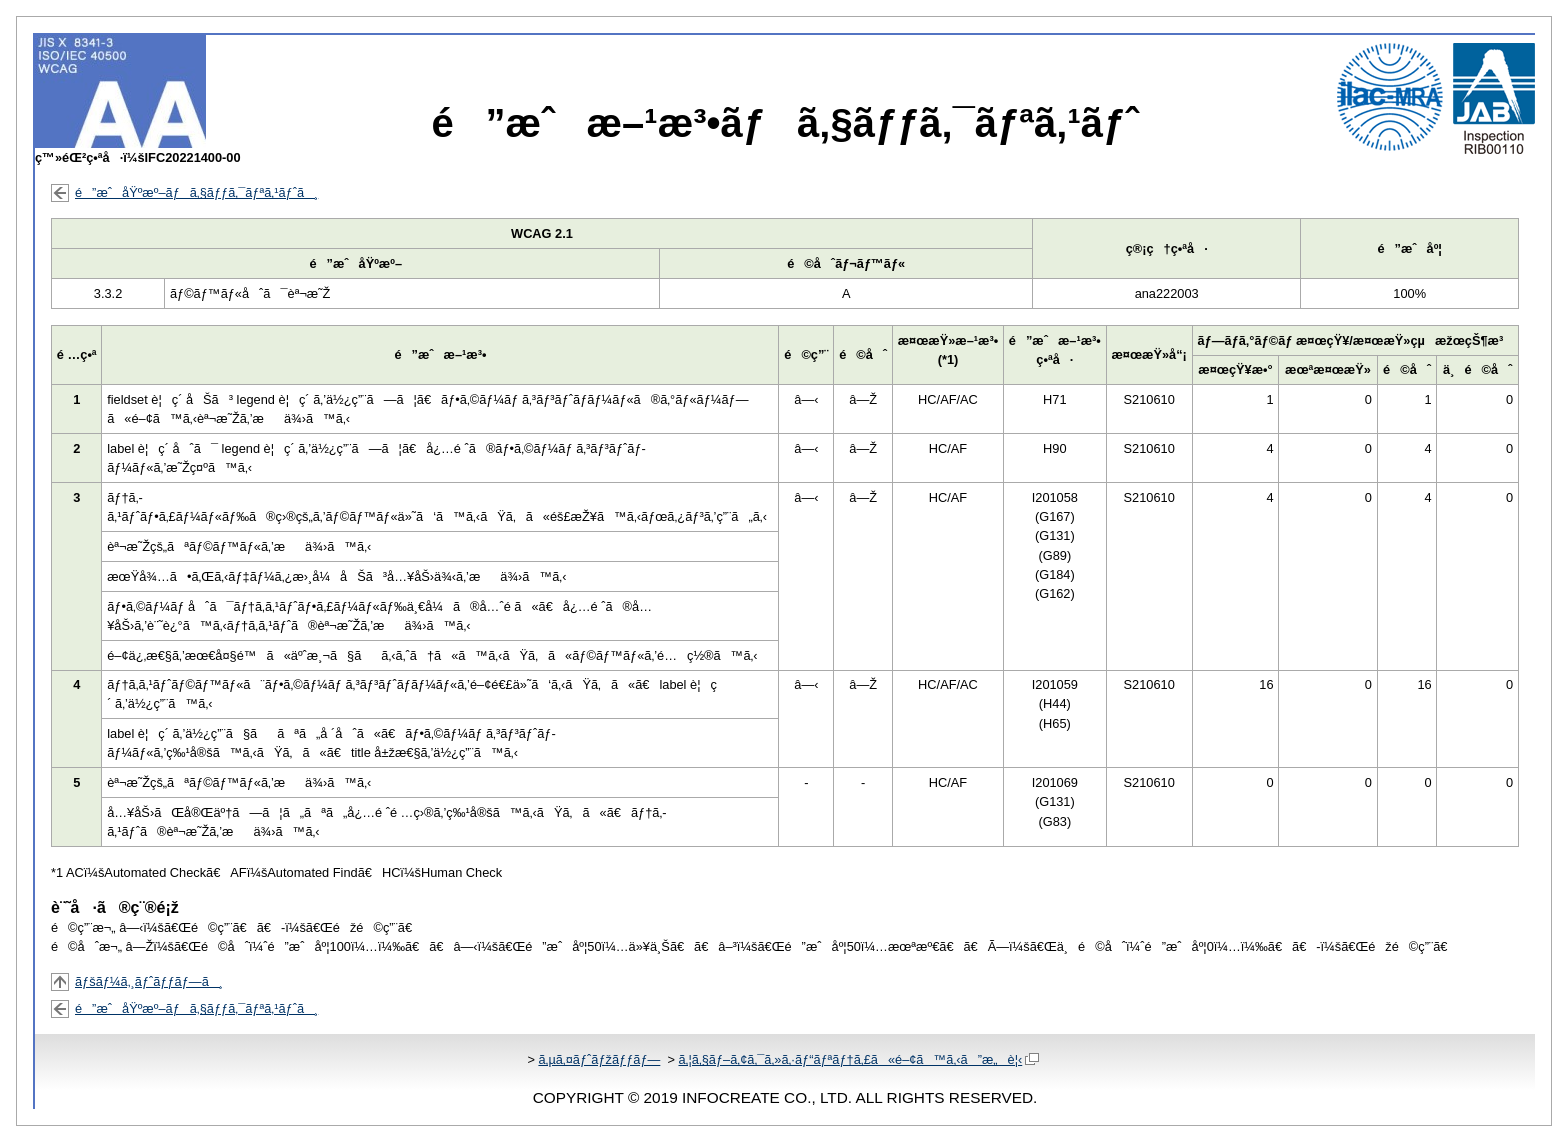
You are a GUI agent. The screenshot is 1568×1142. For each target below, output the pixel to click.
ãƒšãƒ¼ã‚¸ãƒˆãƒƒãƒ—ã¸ (149, 981)
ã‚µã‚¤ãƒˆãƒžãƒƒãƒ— (599, 1059)
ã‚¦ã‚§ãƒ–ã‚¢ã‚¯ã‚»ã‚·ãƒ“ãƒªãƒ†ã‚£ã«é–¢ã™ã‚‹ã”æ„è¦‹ (858, 1059)
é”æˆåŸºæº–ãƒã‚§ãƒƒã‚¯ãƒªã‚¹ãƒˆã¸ (196, 192)
